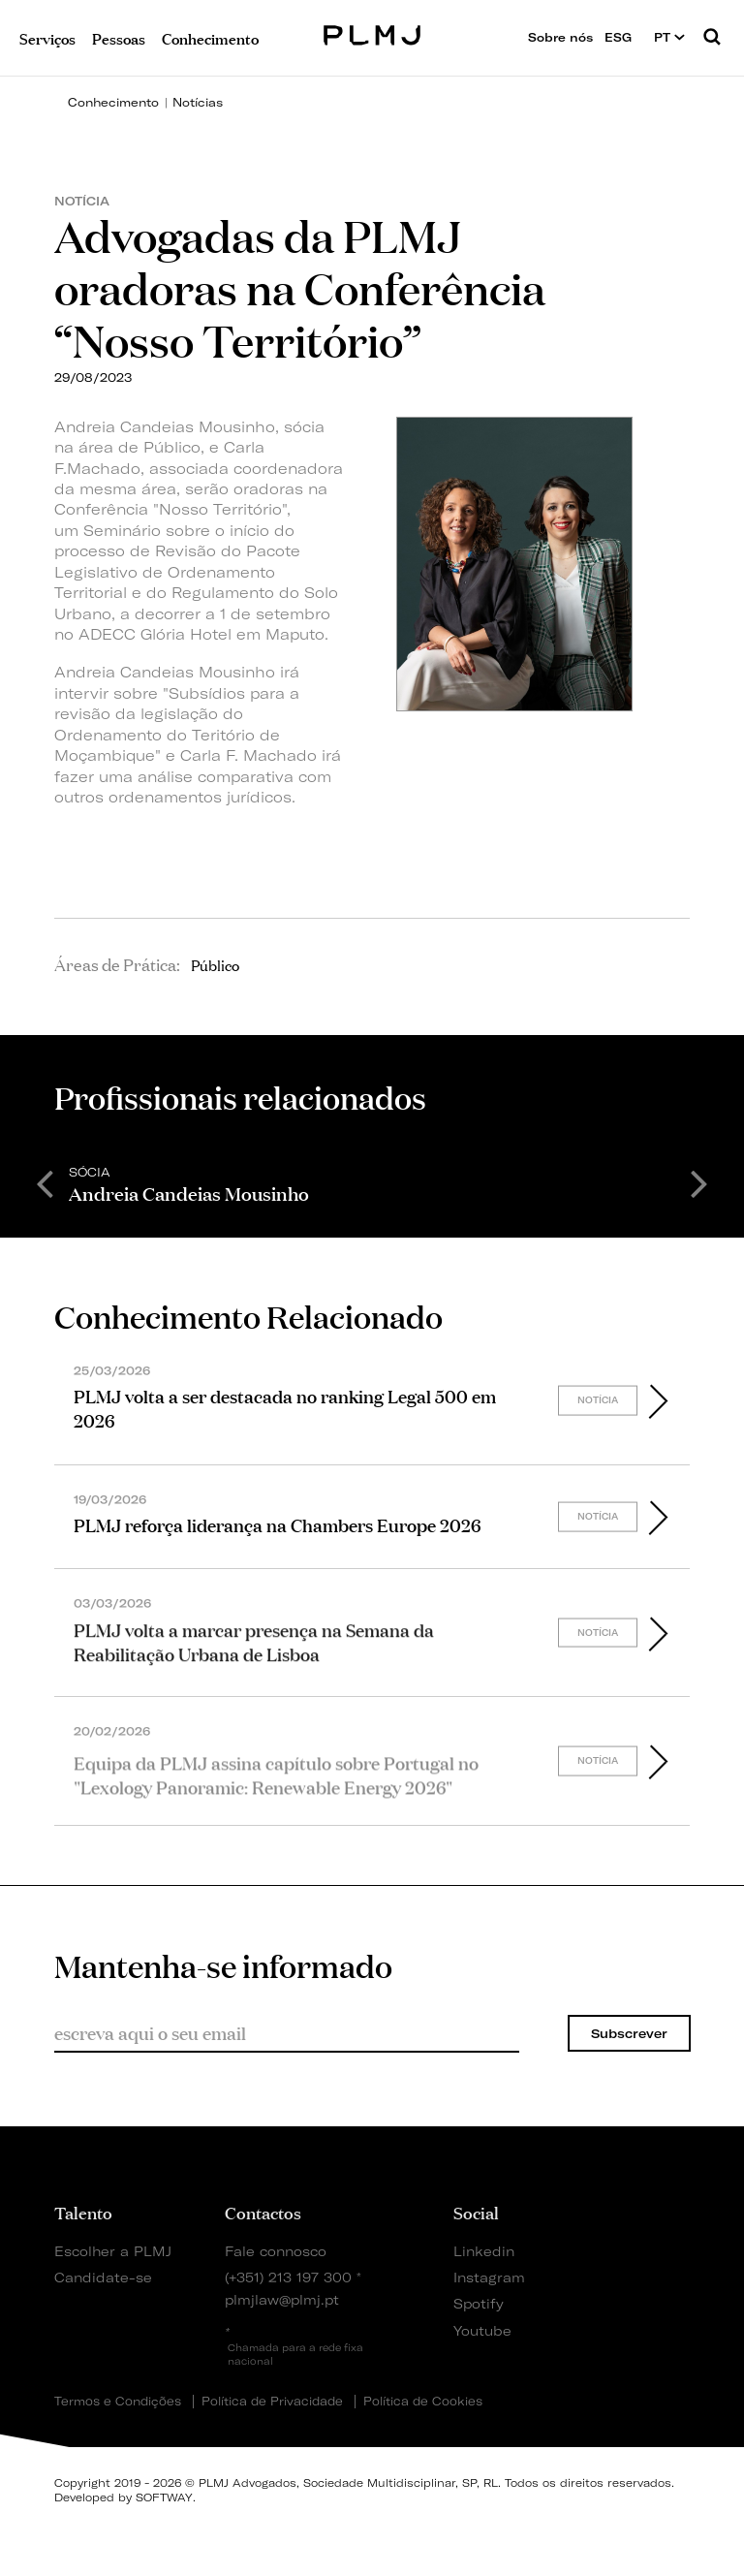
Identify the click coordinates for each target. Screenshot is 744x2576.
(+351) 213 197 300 (288, 2277)
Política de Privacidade (272, 2401)
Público (215, 964)
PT (669, 37)
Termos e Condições (117, 2401)
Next (699, 1182)
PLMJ (372, 32)
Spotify (478, 2303)
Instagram (486, 2277)
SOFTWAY (164, 2497)
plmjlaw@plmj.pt (282, 2299)
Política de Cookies (422, 2401)
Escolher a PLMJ (112, 2251)
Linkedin (483, 2251)
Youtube (482, 2330)
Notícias (197, 102)
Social (476, 2211)
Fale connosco (275, 2251)
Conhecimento (113, 102)
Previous (44, 1182)
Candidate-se (103, 2277)
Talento (83, 2211)
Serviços (47, 37)
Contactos (263, 2211)
